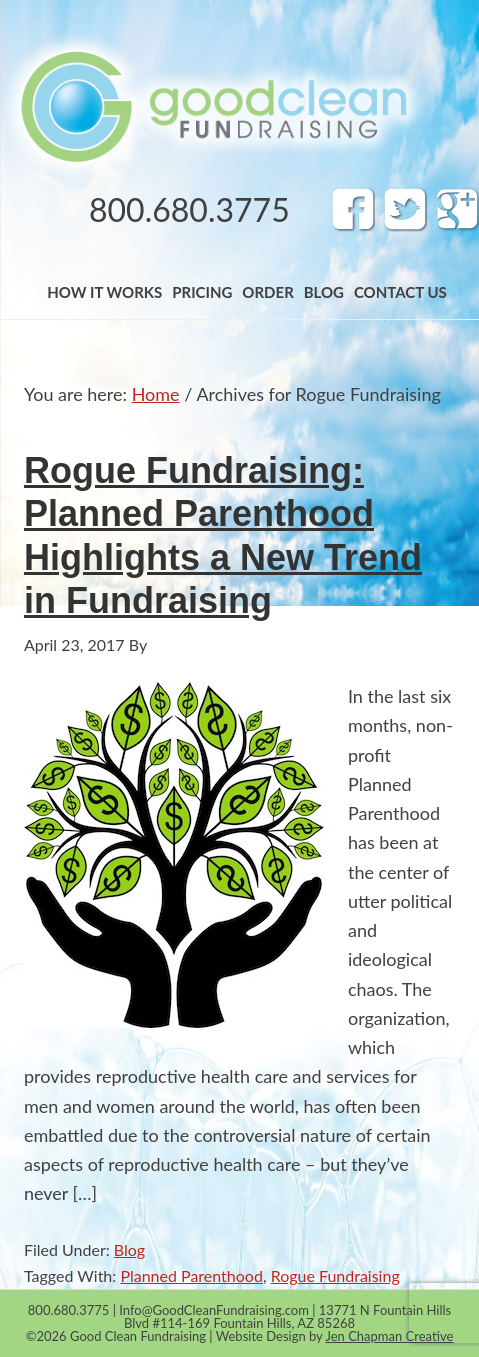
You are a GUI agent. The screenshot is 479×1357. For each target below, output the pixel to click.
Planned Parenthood (191, 1275)
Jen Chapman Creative (389, 1336)
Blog (129, 1249)
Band (212, 106)
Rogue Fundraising (335, 1275)
